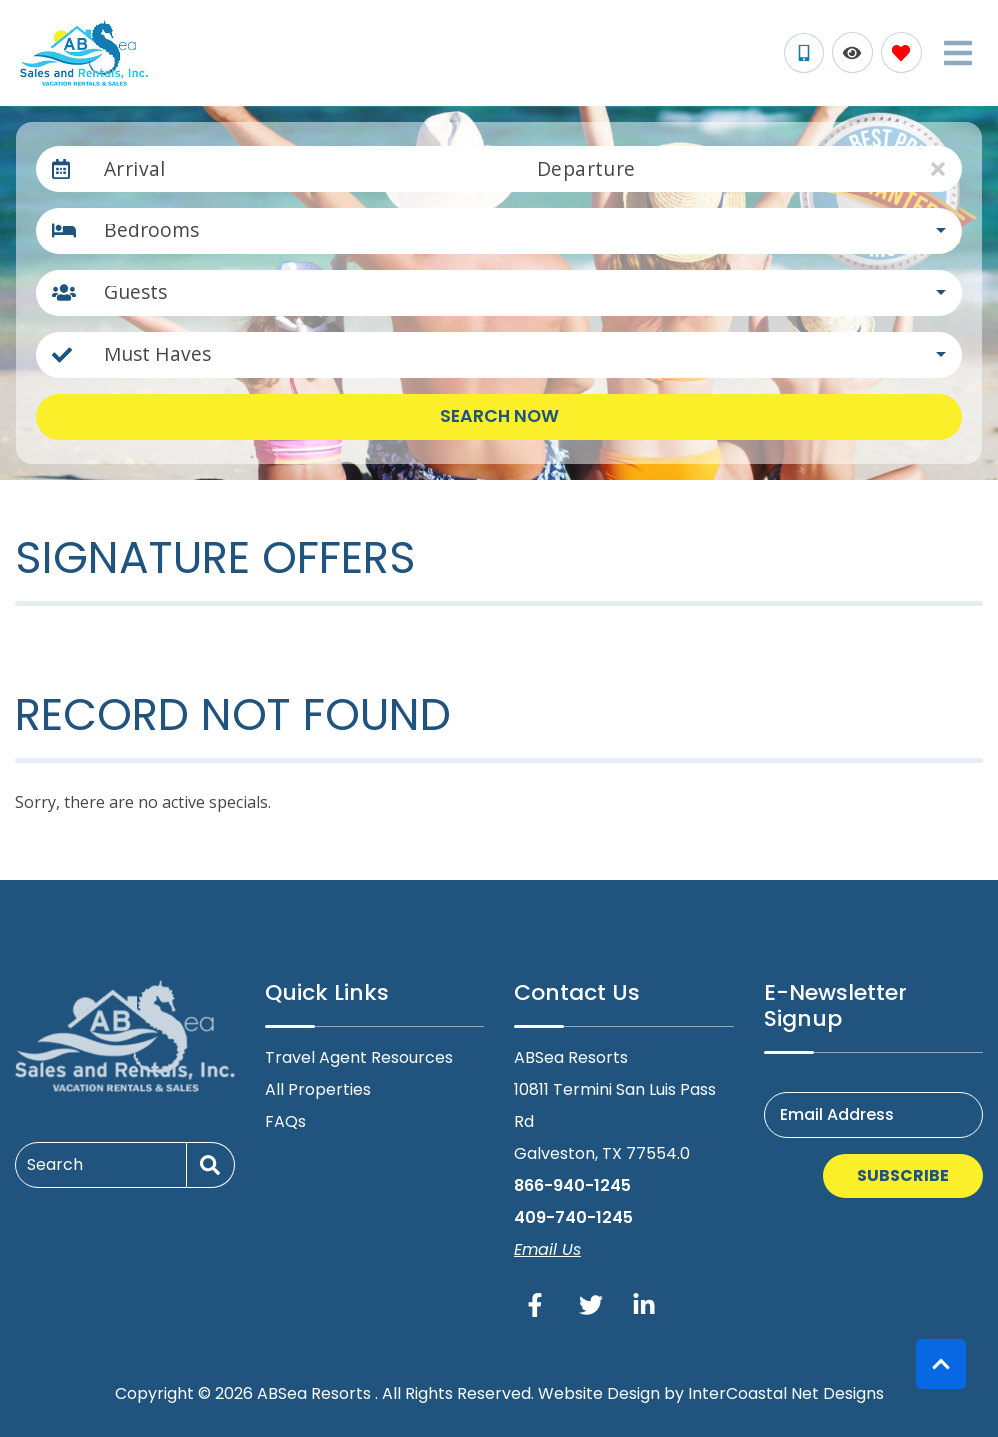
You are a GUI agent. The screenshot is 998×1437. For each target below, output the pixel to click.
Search (55, 1164)
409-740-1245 (573, 1217)
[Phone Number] (804, 53)
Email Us (547, 1249)
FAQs (285, 1121)
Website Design (599, 1393)
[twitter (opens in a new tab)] (591, 1305)
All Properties (318, 1089)
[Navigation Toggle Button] (958, 53)
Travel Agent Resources (359, 1057)
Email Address (837, 1114)
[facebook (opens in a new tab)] (538, 1305)
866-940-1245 (572, 1185)
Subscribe (903, 1175)
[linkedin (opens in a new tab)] (644, 1305)
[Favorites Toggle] (901, 52)
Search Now (499, 416)
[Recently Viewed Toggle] (852, 52)
